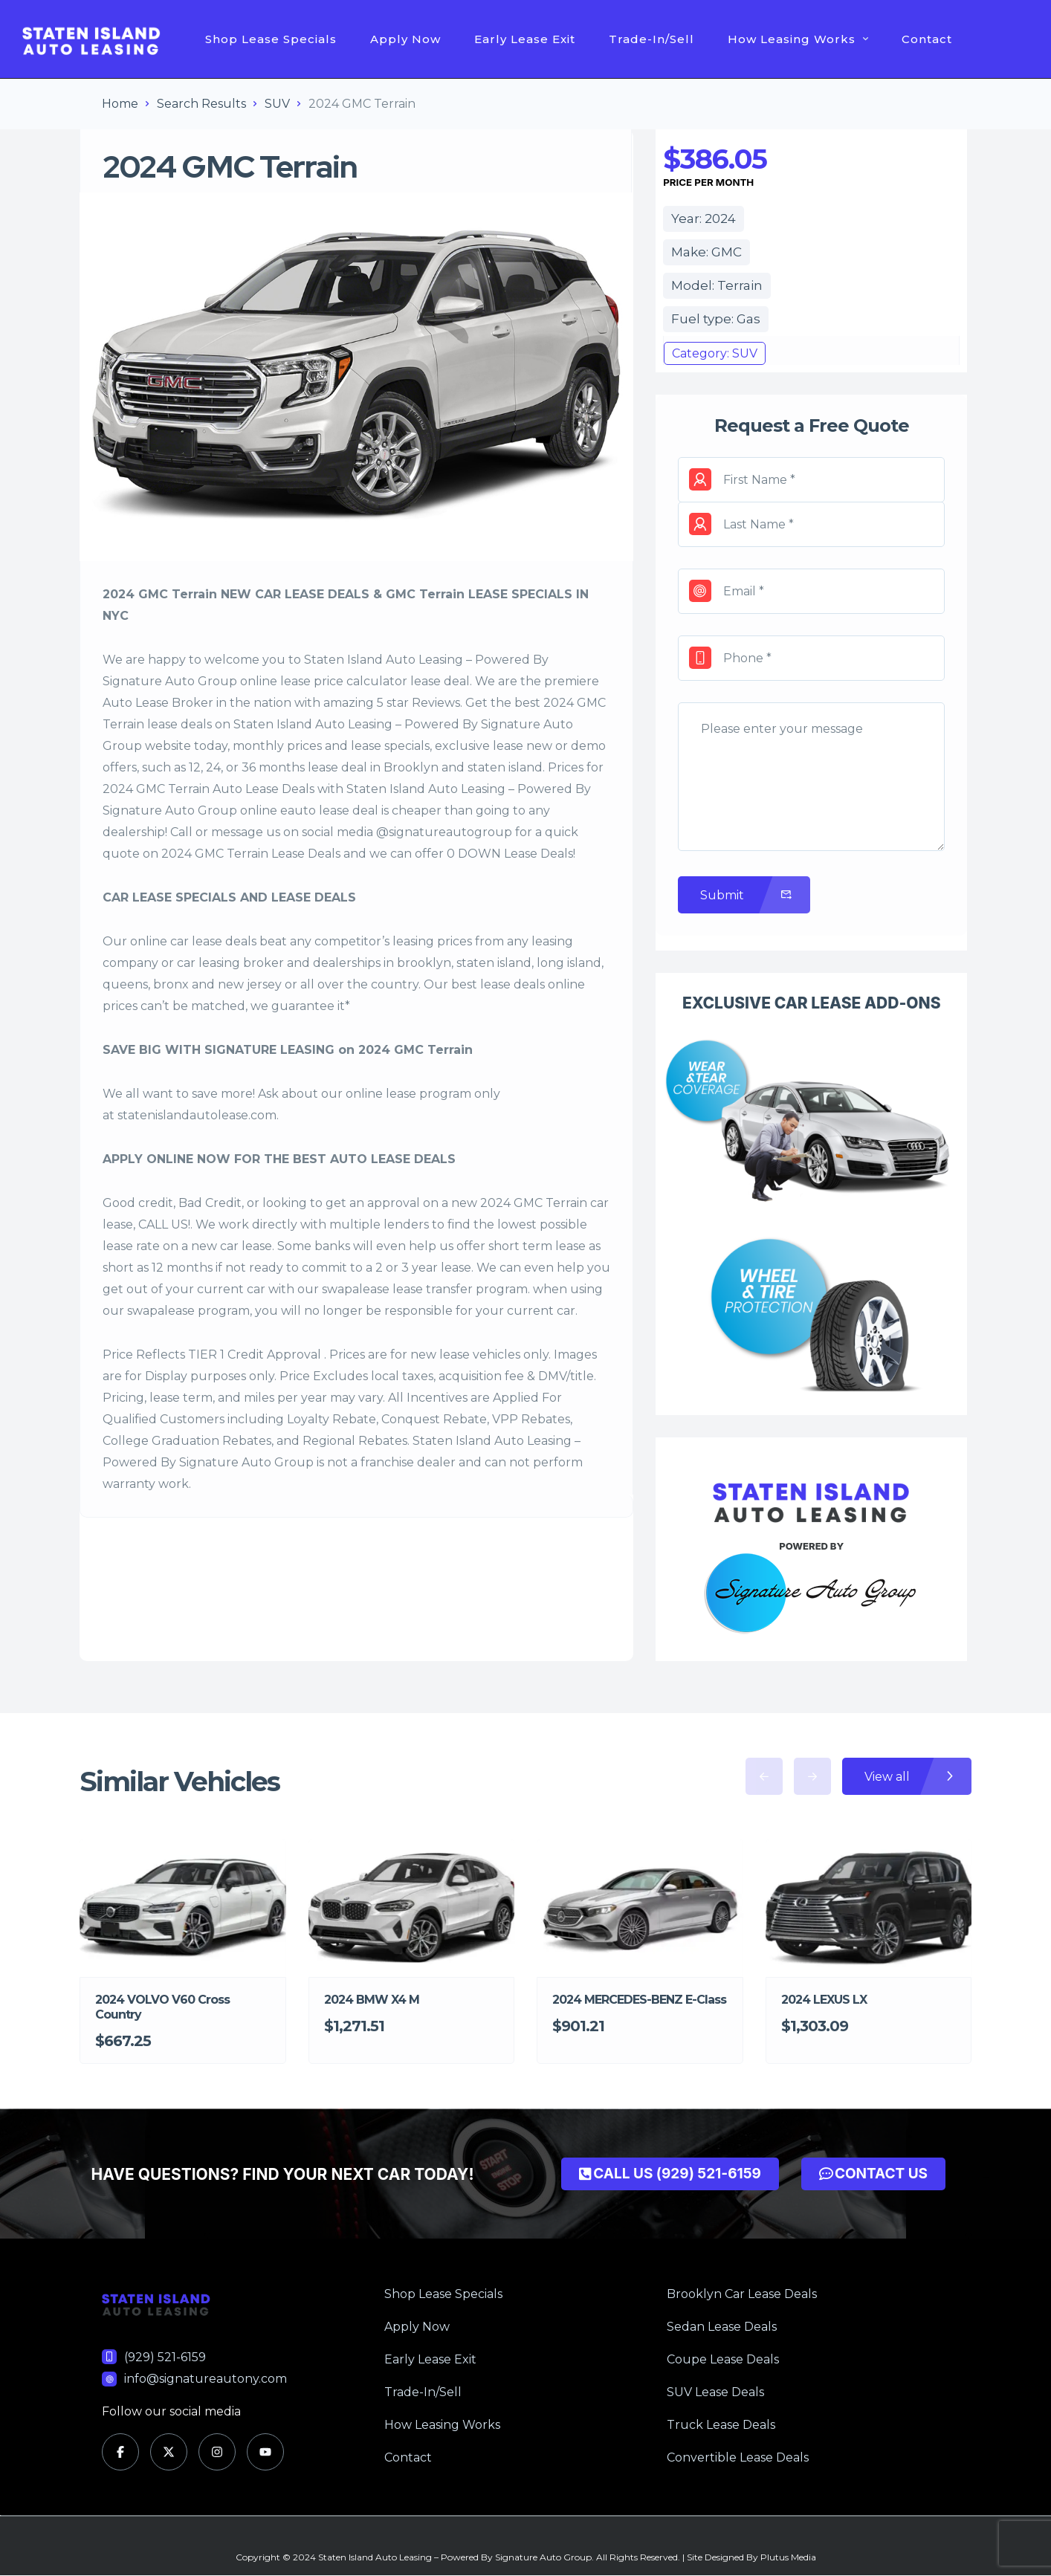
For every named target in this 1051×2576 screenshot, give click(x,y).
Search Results (201, 104)
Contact (927, 39)
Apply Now (405, 39)
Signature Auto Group (543, 2557)
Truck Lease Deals (721, 2425)
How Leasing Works (798, 39)
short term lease (537, 1246)
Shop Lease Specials (271, 39)
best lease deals (498, 984)
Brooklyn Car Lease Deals (742, 2294)
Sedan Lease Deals (722, 2327)
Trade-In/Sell (651, 39)
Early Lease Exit (524, 39)
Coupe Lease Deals (723, 2359)
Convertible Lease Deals (738, 2457)
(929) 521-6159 (165, 2357)
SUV (277, 104)
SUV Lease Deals (715, 2392)
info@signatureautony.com (205, 2379)
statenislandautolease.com (197, 1115)
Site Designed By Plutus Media (751, 2557)
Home (120, 104)
